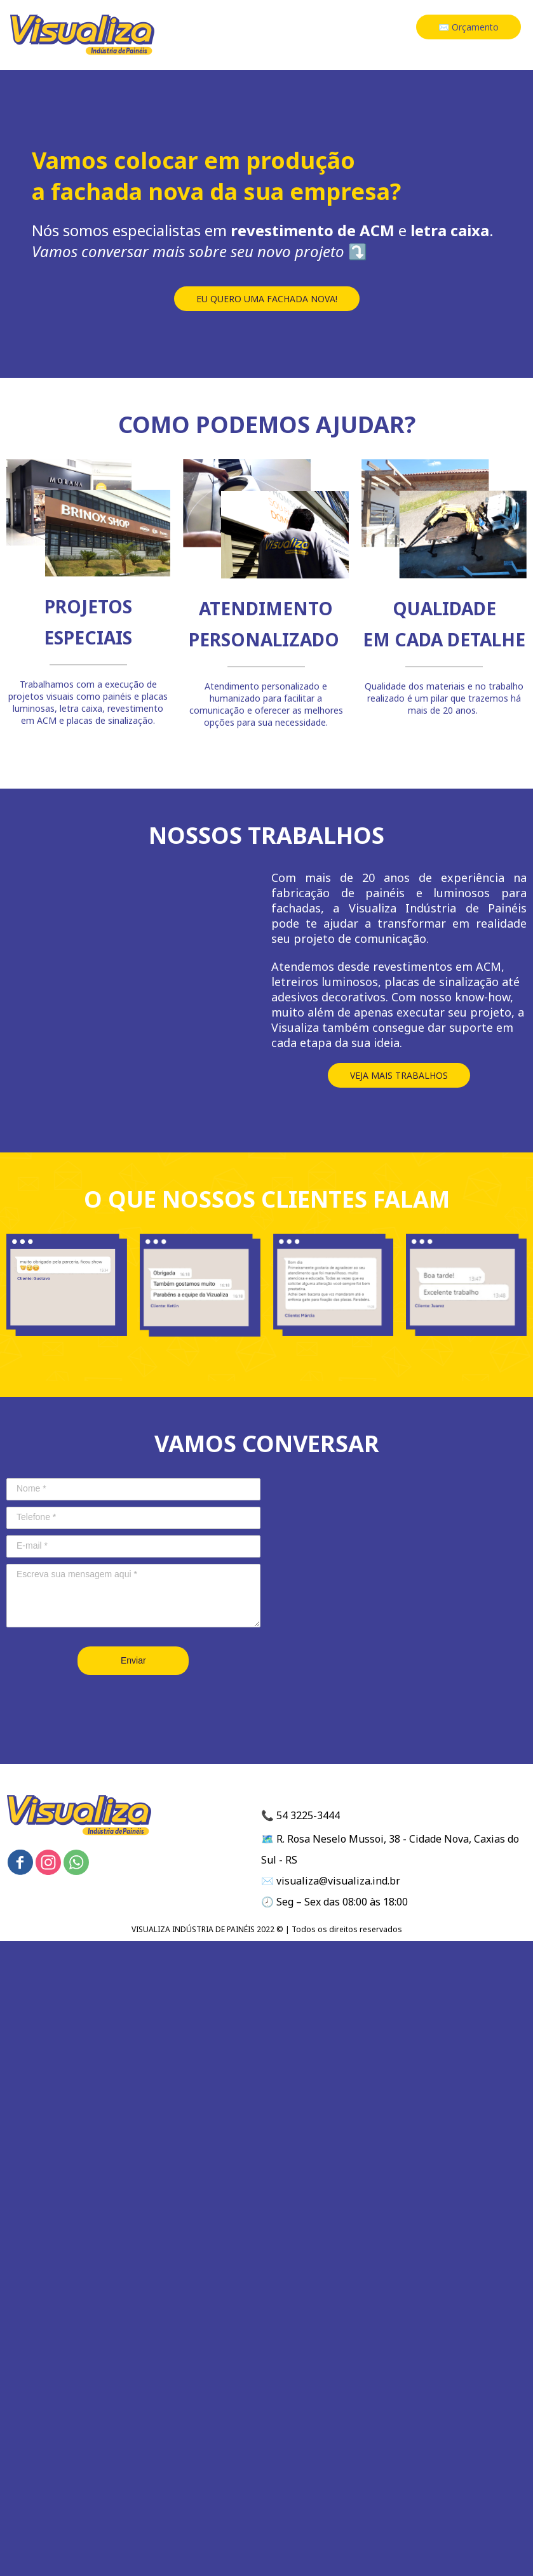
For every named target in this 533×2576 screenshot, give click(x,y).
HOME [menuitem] (284, 29)
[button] (468, 27)
